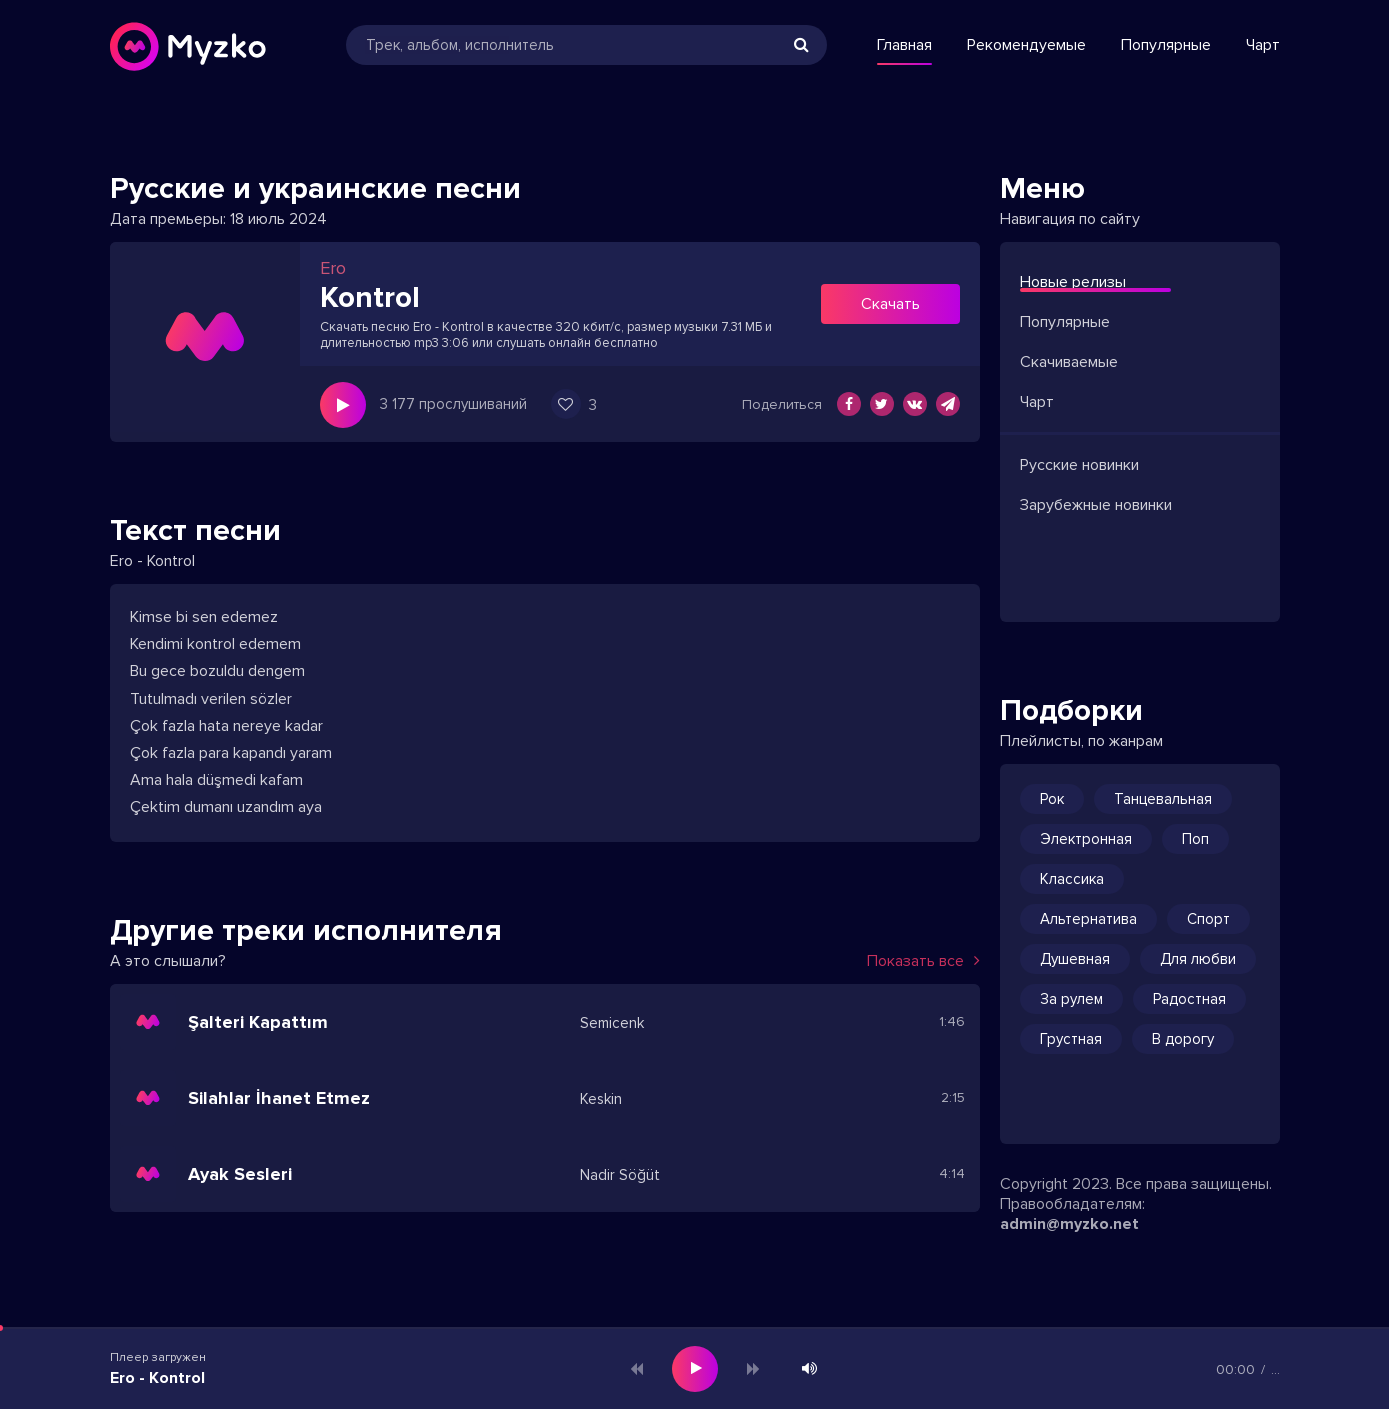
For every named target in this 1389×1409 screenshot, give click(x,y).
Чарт (1263, 45)
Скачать (890, 304)
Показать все (923, 961)
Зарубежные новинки (1096, 505)
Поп (1195, 839)
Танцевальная (1163, 799)
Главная (904, 45)
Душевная (1075, 959)
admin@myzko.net (1069, 1224)
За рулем (1071, 999)
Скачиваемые (1069, 362)
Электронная (1086, 839)
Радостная (1189, 999)
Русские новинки (1079, 465)
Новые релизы (1073, 282)
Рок (1052, 799)
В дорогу (1183, 1039)
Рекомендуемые (1026, 45)
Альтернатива (1088, 919)
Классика (1072, 879)
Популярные (1166, 45)
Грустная (1071, 1039)
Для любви (1198, 959)
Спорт (1208, 919)
